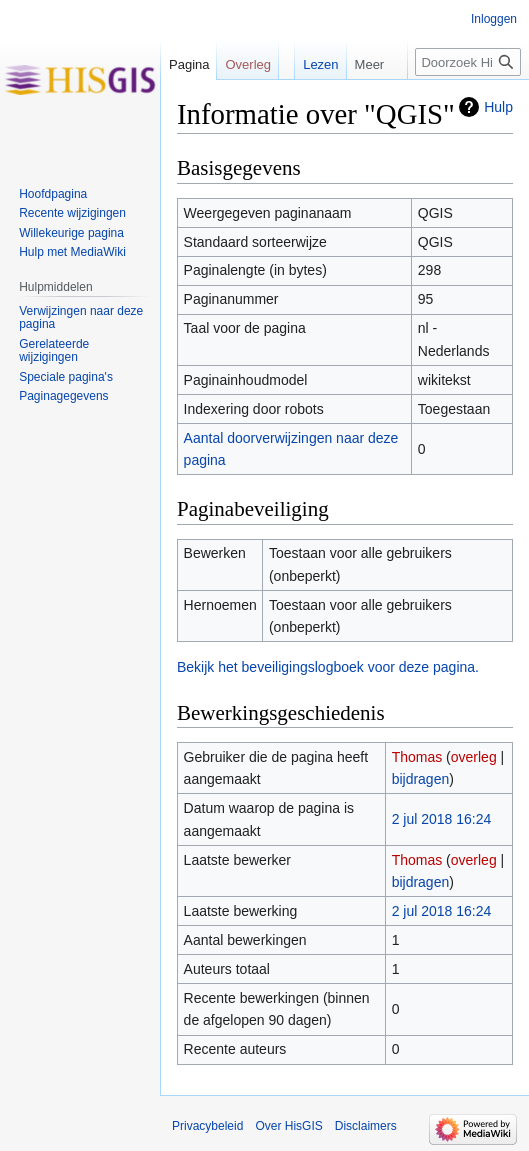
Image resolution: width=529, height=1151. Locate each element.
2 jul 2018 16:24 (442, 819)
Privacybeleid (207, 1126)
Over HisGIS (288, 1126)
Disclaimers (366, 1126)
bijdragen (421, 779)
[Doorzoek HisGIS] (468, 62)
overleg (474, 757)
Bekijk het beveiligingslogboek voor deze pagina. (328, 667)
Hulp (498, 107)
